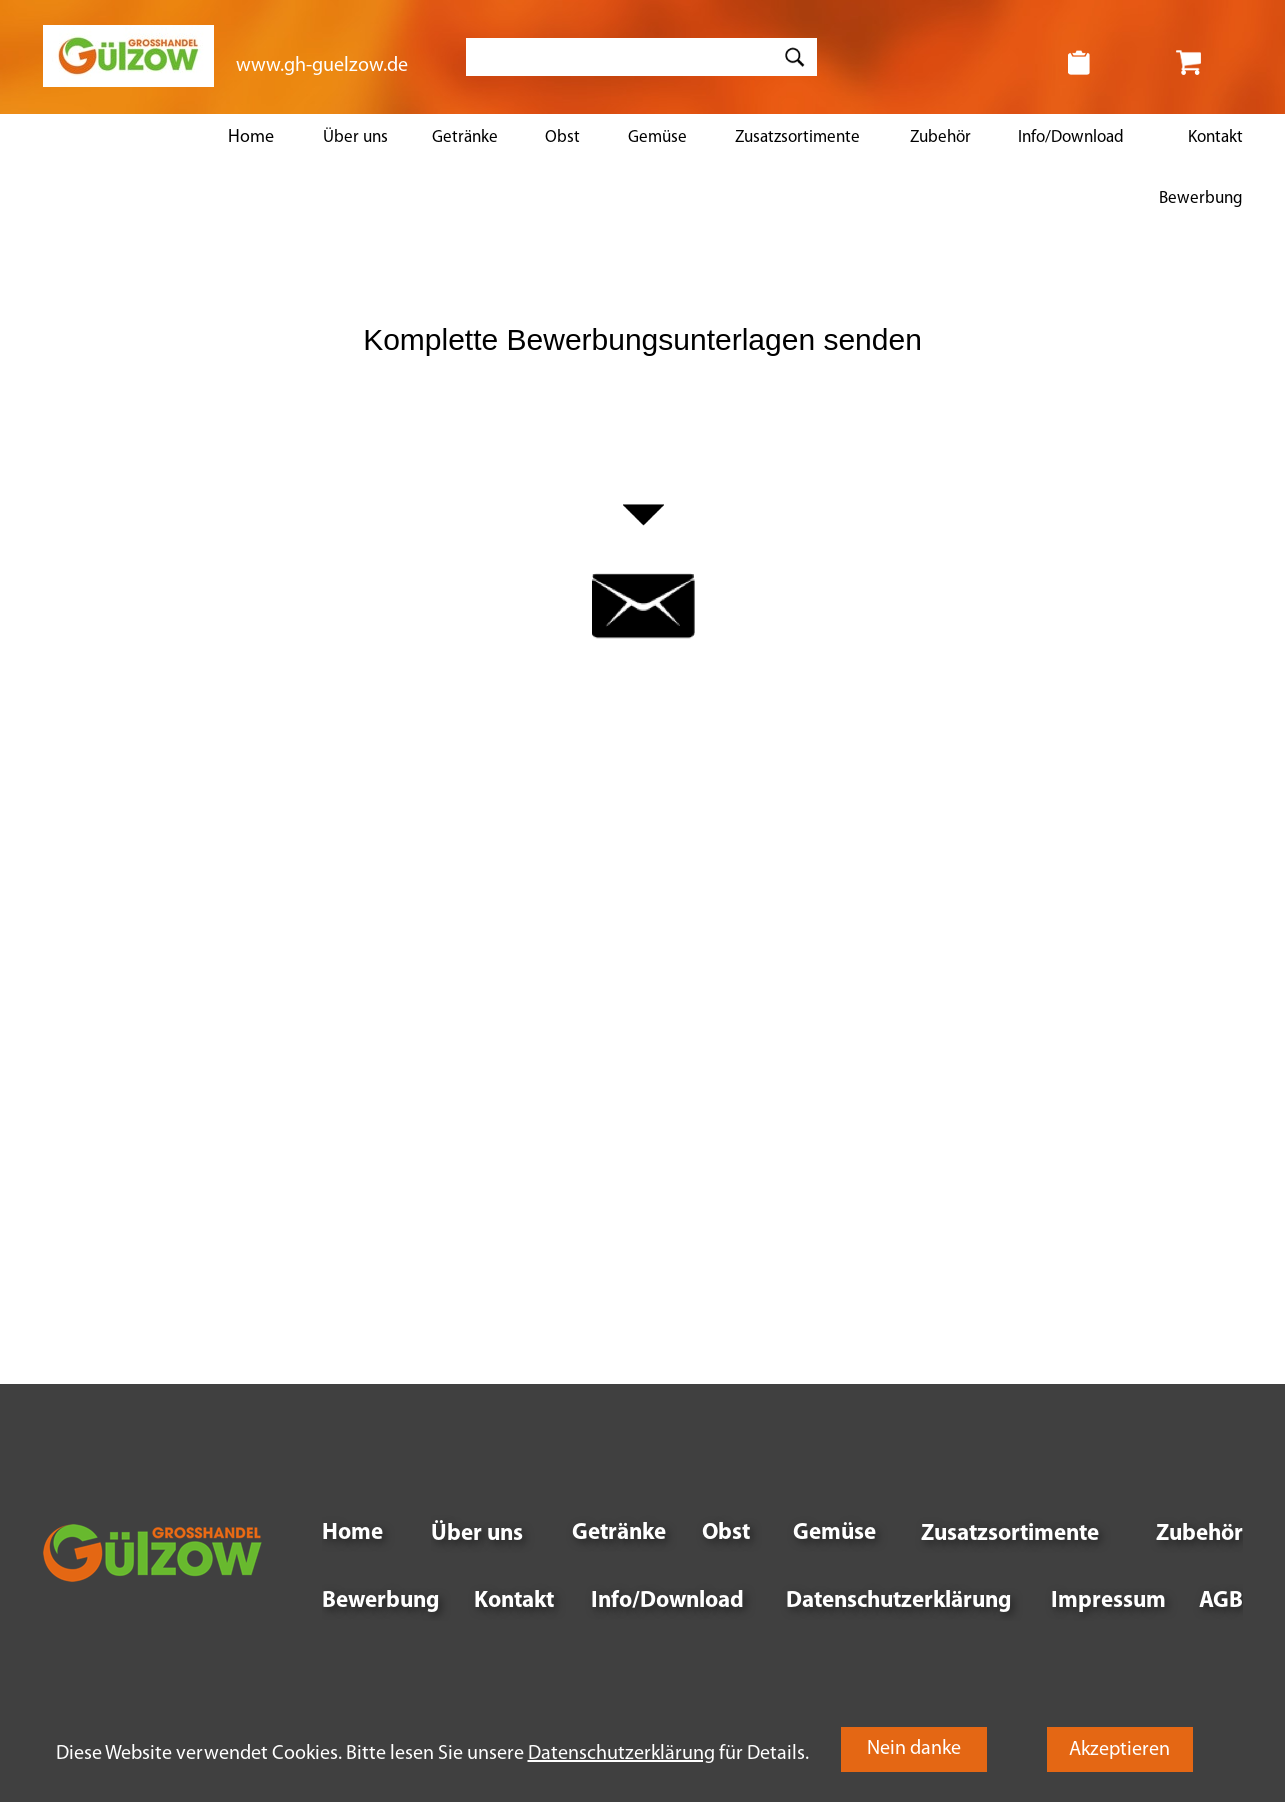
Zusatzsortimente (797, 137)
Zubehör (940, 137)
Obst (562, 137)
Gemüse (657, 137)
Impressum (1108, 1601)
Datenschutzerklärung (898, 1601)
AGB (1221, 1601)
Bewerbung (1201, 198)
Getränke (465, 137)
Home (251, 137)
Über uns (355, 137)
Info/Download (1071, 137)
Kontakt (1215, 137)
